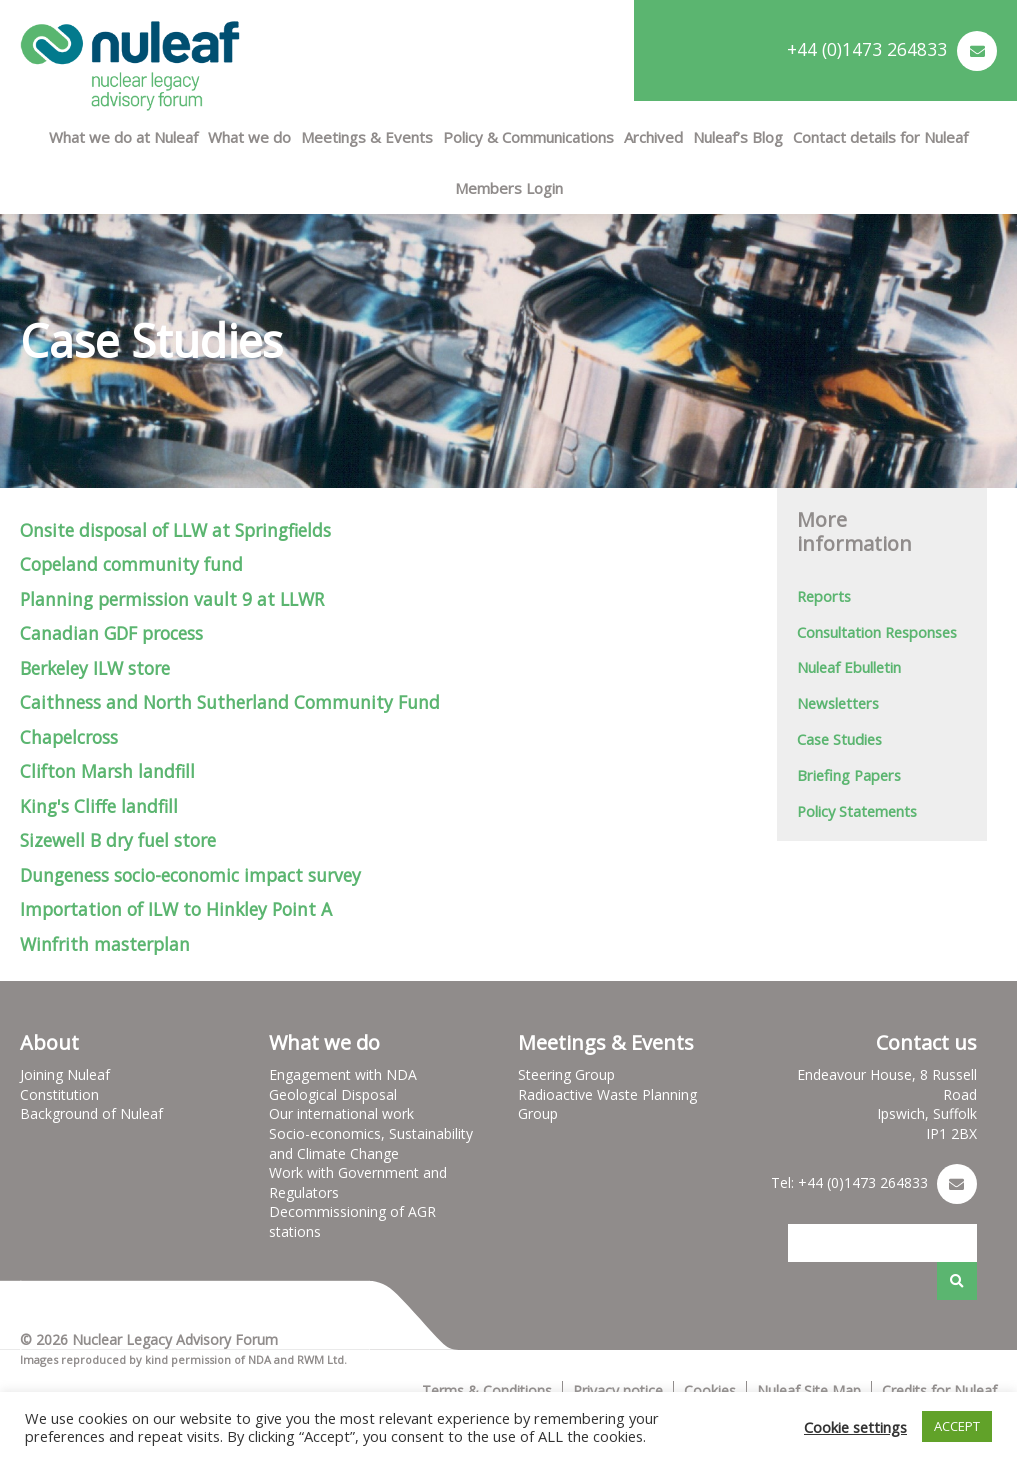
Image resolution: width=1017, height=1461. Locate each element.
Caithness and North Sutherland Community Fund (230, 702)
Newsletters (838, 703)
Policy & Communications (528, 137)
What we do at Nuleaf (123, 137)
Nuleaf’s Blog (738, 137)
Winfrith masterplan (105, 944)
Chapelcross (69, 737)
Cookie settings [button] (855, 1427)
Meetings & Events (367, 137)
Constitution (59, 1094)
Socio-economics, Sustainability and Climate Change (371, 1143)
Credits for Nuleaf (939, 1390)
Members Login (509, 188)
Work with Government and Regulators (358, 1182)
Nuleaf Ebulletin (849, 667)
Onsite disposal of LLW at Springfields (175, 530)
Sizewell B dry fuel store (118, 840)
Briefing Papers (849, 775)
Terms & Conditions (487, 1390)
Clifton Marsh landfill (107, 771)
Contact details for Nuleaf (880, 137)
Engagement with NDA (343, 1074)
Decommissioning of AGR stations (352, 1221)
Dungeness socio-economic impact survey (190, 875)
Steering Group (566, 1074)
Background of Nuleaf (91, 1113)
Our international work (341, 1113)
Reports (824, 596)
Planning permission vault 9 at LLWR (172, 599)
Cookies (710, 1390)
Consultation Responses (877, 632)
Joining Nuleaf (65, 1074)
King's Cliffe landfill (99, 806)
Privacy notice (618, 1390)
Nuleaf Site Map (809, 1390)
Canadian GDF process (111, 633)
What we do (249, 137)
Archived (653, 137)
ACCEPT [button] (957, 1426)
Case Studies (839, 739)
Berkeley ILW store (95, 668)
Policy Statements (857, 811)
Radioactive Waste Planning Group (607, 1104)
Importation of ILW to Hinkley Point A (176, 909)
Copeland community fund (131, 564)
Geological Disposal (333, 1094)
